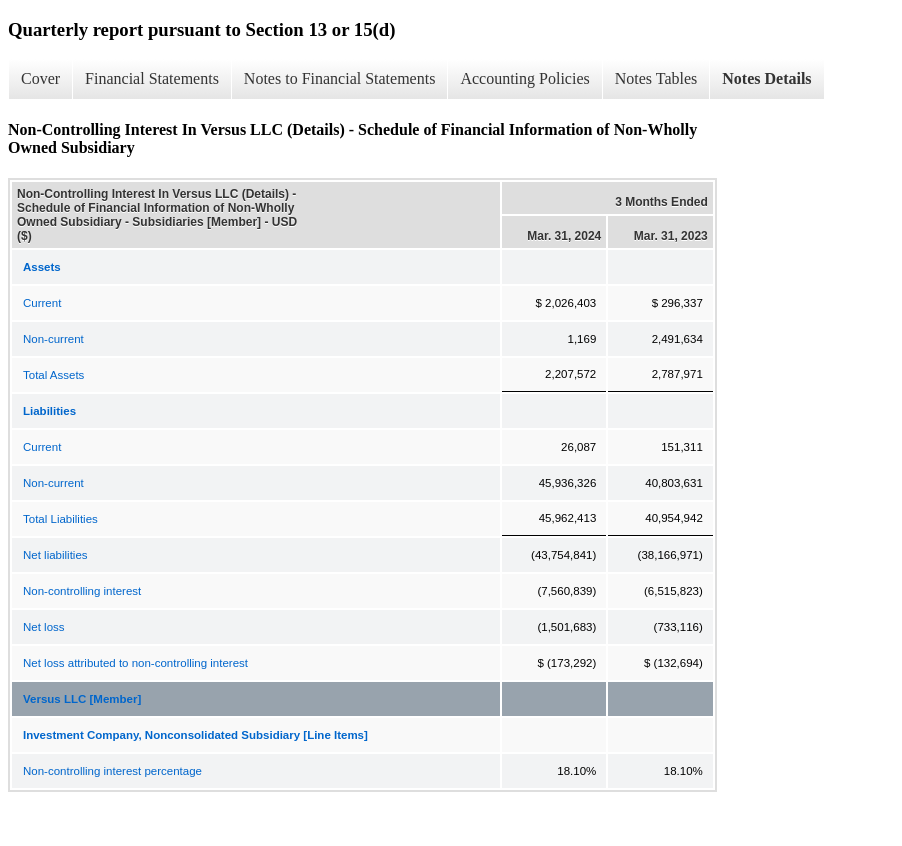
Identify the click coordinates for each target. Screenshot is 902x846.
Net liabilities (55, 555)
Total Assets (53, 375)
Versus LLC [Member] (82, 699)
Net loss (44, 627)
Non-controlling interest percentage (112, 771)
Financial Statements (152, 78)
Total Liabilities (60, 519)
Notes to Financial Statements (340, 78)
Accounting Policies (524, 78)
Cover (40, 78)
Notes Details (766, 78)
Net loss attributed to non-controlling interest (135, 663)
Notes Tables (656, 78)
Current (42, 303)
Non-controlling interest (82, 591)
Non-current (53, 339)
